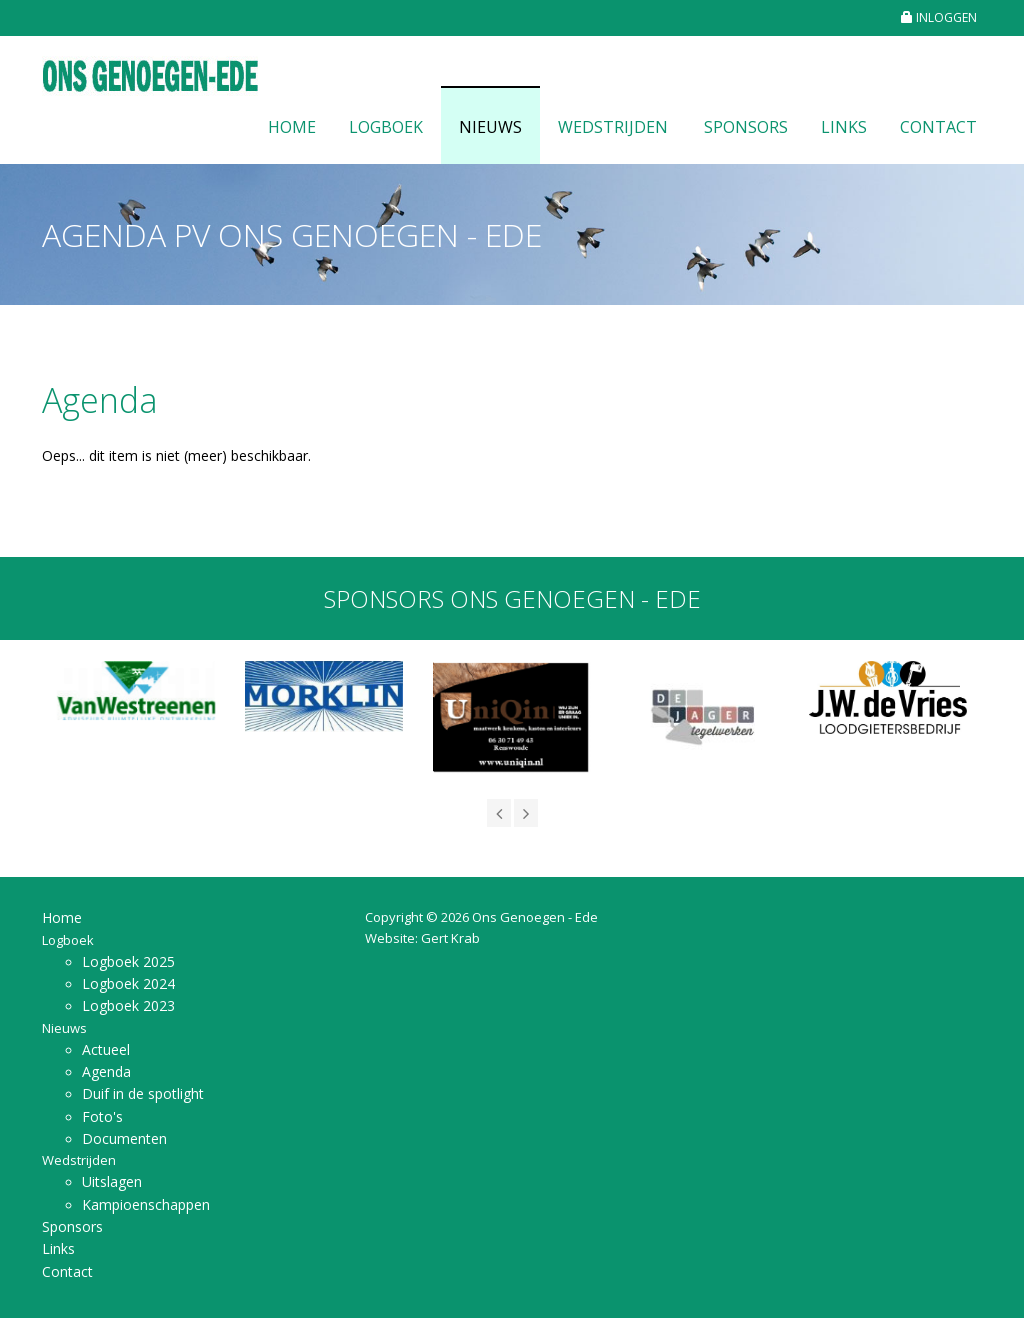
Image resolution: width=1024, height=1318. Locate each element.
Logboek (386, 127)
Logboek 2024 (128, 983)
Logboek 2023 (128, 1005)
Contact (938, 127)
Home (292, 127)
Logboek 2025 (128, 961)
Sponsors (746, 127)
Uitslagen (112, 1181)
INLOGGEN (939, 17)
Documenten (124, 1138)
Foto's (102, 1116)
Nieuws (490, 127)
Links (844, 127)
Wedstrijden (613, 127)
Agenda (106, 1071)
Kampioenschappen (146, 1204)
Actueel (106, 1049)
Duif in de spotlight (143, 1093)
